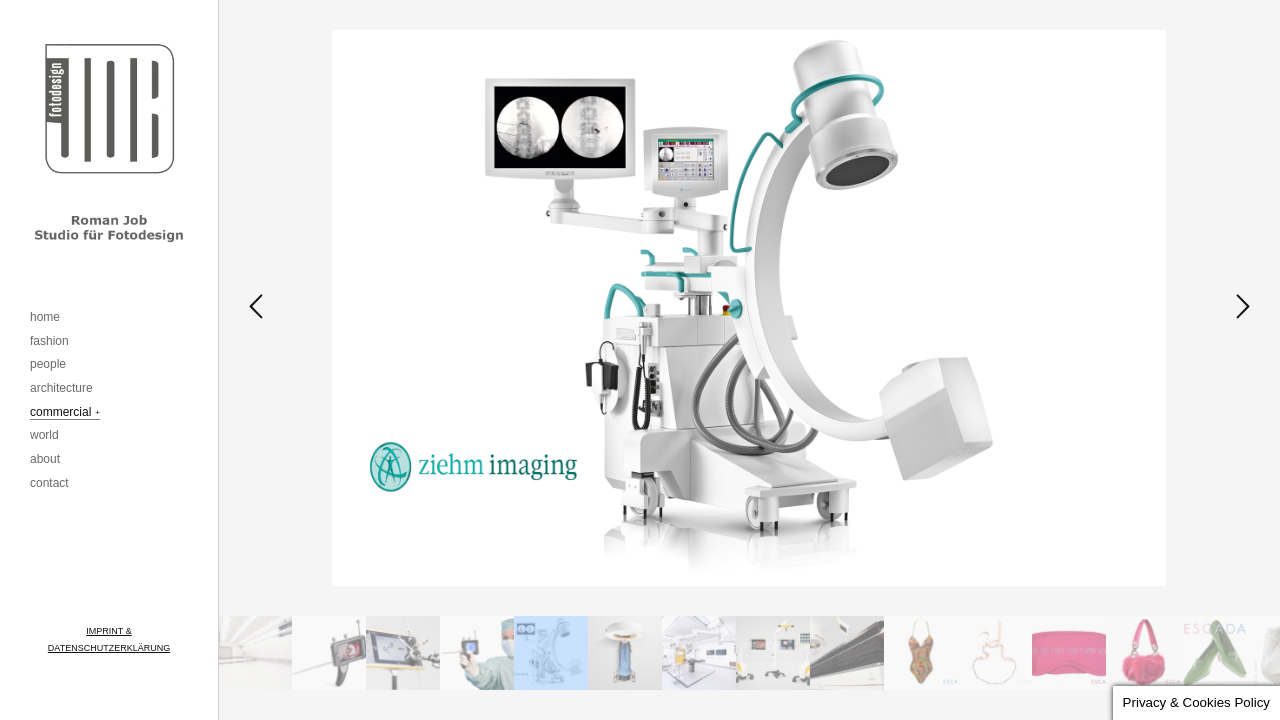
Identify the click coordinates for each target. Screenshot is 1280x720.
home (45, 317)
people (48, 364)
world (44, 435)
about (45, 459)
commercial (60, 412)
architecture (61, 388)
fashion (49, 341)
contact (49, 483)
